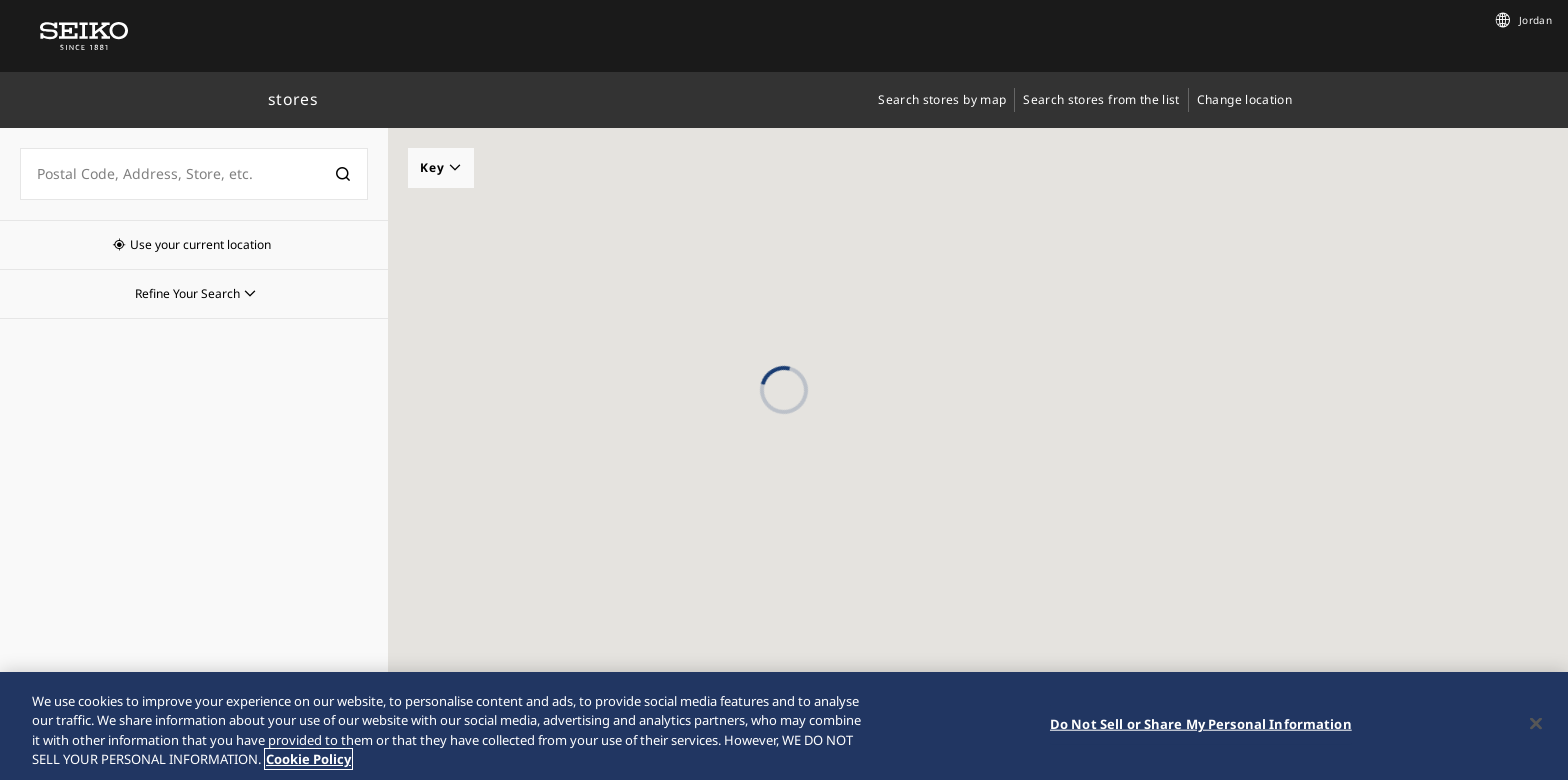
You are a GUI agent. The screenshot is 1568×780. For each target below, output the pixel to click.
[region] (784, 726)
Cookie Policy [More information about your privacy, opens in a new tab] (308, 759)
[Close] (1536, 723)
